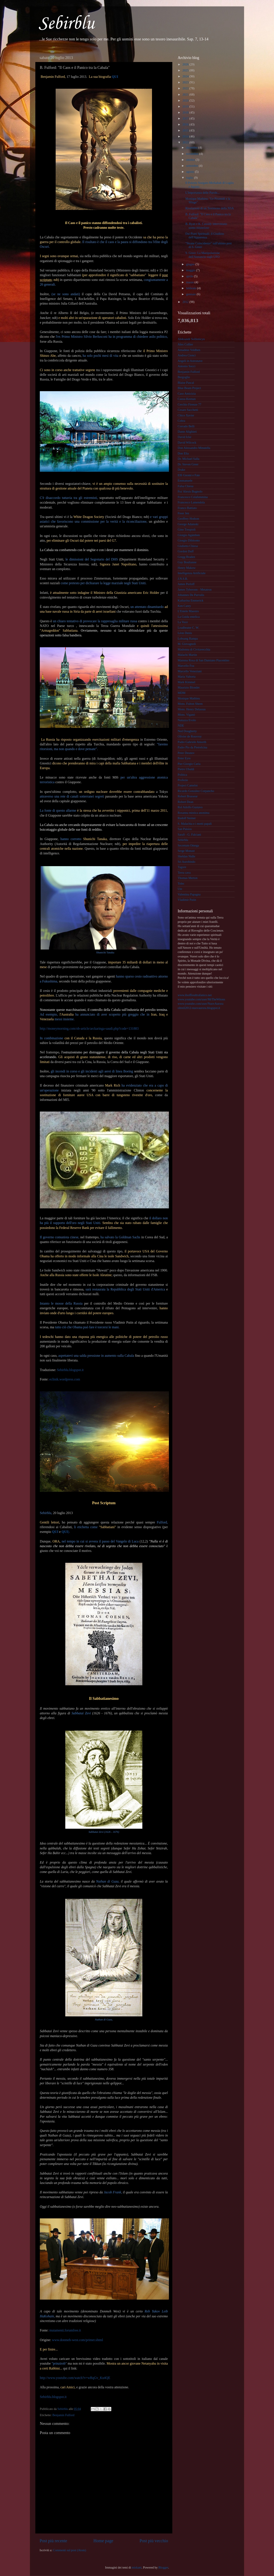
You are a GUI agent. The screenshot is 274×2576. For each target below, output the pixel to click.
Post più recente (53, 2540)
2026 (185, 64)
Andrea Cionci (187, 355)
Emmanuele (185, 480)
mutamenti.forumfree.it (65, 2330)
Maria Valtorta (186, 676)
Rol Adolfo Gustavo (190, 807)
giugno (191, 264)
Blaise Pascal (186, 382)
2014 (185, 136)
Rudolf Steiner (187, 818)
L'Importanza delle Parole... (202, 192)
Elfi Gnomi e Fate (189, 475)
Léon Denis (185, 633)
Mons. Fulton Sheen (190, 703)
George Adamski (188, 524)
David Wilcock (187, 442)
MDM (181, 693)
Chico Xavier (186, 415)
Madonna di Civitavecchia (194, 649)
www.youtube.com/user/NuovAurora (200, 1003)
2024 (185, 76)
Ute (180, 889)
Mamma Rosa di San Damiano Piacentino (203, 660)
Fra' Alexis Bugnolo (190, 491)
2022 (185, 88)
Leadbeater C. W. (188, 627)
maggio (191, 270)
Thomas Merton (187, 878)
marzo (190, 282)
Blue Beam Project (189, 388)
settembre (192, 165)
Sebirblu (66, 23)
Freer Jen (183, 513)
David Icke (184, 437)
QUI (115, 76)
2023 (185, 82)
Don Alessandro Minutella (194, 448)
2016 (185, 124)
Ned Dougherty (187, 731)
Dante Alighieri (187, 431)
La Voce (183, 622)
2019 (185, 106)
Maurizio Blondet (189, 687)
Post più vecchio (154, 2540)
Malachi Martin (187, 654)
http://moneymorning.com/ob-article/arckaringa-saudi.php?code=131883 (89, 1028)
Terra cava (184, 872)
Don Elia (183, 453)
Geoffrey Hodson (188, 518)
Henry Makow (187, 567)
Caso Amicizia (187, 393)
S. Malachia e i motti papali (195, 823)
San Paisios (185, 829)
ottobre (191, 159)
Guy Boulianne (187, 562)
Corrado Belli (186, 426)
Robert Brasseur (188, 796)
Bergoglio (184, 377)
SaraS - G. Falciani (189, 834)
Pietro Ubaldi (186, 769)
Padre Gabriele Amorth (192, 742)
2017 (185, 118)
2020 (185, 100)
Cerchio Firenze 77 (189, 404)
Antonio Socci (186, 366)
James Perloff (186, 584)
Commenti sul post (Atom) (69, 2550)
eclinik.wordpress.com (64, 1379)
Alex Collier (185, 344)
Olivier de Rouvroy (190, 736)
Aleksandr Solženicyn (191, 339)
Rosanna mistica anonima (193, 812)
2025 (185, 70)
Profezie (183, 780)
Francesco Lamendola (191, 502)
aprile (190, 276)
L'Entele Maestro (188, 611)
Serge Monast (186, 850)
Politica (182, 774)
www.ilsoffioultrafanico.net (195, 995)
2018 (185, 112)
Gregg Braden (186, 557)
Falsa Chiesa (185, 486)
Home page (103, 2540)
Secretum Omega (188, 845)
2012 (185, 302)
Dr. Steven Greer (188, 464)
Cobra (181, 420)
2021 (185, 94)
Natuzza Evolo (187, 720)
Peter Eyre (184, 758)
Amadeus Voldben (189, 350)
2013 (185, 142)
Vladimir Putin (187, 899)
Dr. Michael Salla (188, 458)
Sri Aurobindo (186, 861)
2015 (185, 130)
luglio (190, 177)
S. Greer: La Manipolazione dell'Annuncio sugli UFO (202, 254)
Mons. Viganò (186, 714)
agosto (190, 171)
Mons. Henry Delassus (192, 709)
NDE (181, 725)
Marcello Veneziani (190, 671)
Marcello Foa (186, 665)
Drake (181, 469)
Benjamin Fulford (63, 2415)
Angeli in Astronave (190, 361)
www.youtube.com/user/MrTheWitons (201, 999)
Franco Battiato (187, 508)
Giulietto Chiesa (188, 546)
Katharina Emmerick (190, 600)
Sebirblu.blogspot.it (70, 1370)
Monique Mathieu (189, 698)
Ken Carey (184, 606)
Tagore (182, 867)
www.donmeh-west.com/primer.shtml (77, 2340)
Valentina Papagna (189, 894)
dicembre (192, 147)
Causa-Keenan (187, 399)
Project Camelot (188, 785)
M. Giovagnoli (187, 644)
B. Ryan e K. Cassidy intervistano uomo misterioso (206, 225)
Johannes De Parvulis (191, 595)
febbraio (191, 288)
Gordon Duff (186, 551)
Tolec (181, 883)
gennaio (191, 294)
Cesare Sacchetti (188, 409)
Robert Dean (185, 802)
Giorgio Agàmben (189, 535)
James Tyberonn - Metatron (194, 589)
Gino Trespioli (187, 529)
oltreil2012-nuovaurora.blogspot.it (199, 1008)
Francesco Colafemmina (193, 497)
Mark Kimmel (186, 682)
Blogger (163, 2567)
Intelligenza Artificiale (192, 573)
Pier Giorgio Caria (189, 763)
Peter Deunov (186, 753)
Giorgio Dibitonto (189, 540)
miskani (136, 2567)
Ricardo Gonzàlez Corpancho (196, 791)
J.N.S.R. (183, 578)
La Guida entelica (189, 616)
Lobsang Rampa (188, 638)
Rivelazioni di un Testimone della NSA (209, 208)
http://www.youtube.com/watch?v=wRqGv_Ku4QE (75, 2378)
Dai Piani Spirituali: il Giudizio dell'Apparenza (204, 235)
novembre (192, 153)
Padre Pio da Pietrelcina (192, 747)
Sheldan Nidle (186, 856)
